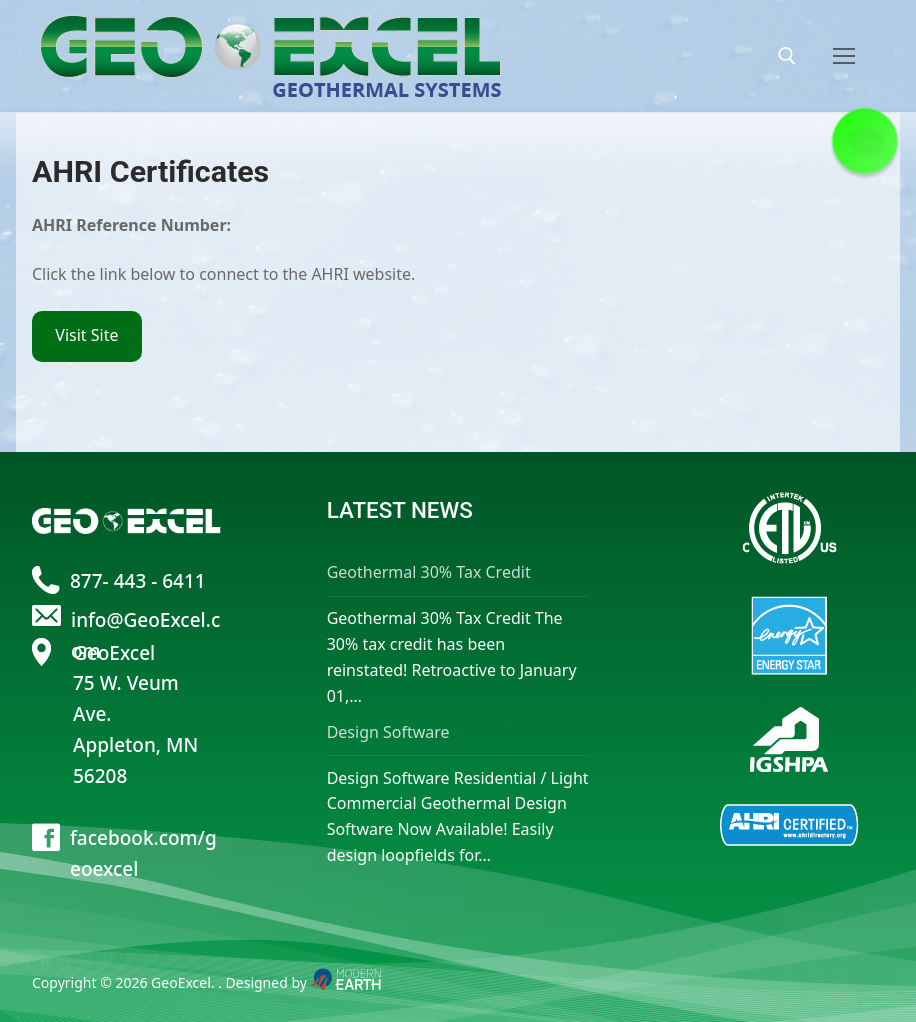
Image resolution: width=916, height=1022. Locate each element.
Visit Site (86, 335)
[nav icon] (844, 56)
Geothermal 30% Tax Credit (429, 572)
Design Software (388, 732)
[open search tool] (787, 56)
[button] (864, 140)
